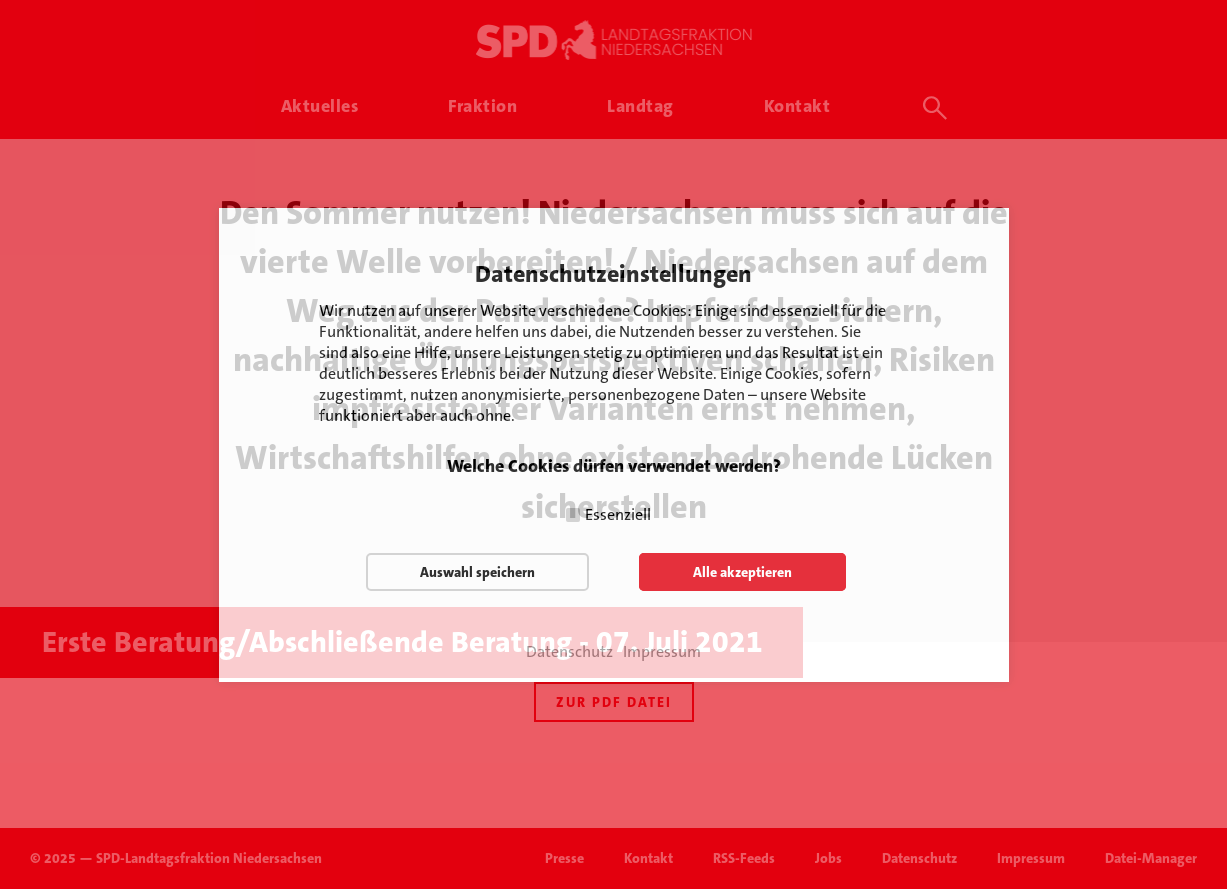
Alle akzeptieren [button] (742, 572)
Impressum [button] (662, 652)
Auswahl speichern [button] (477, 572)
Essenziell (618, 514)
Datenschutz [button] (569, 652)
